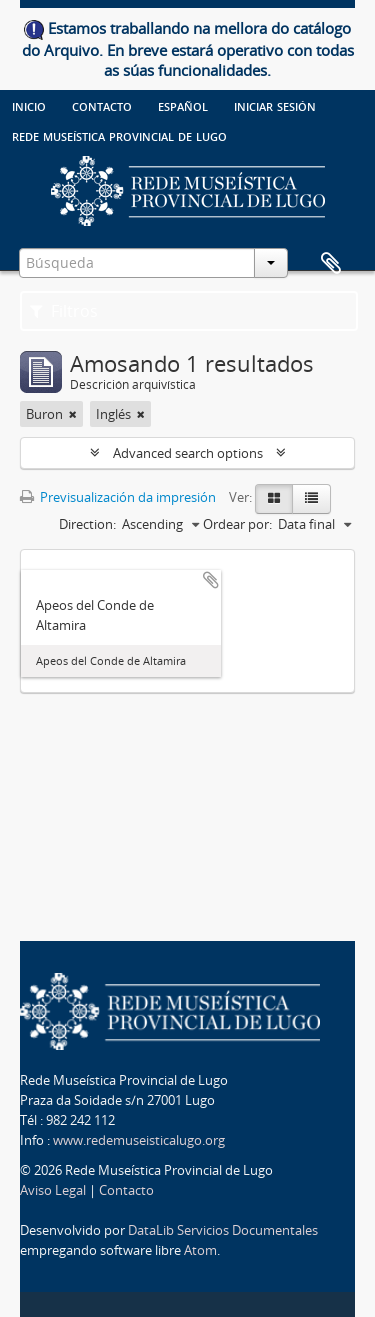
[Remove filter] (73, 414)
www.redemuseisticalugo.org (139, 1140)
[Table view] (311, 499)
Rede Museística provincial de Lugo (119, 135)
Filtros (64, 311)
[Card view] (274, 499)
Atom (200, 1250)
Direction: (87, 524)
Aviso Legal (53, 1190)
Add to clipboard (211, 580)
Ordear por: (237, 524)
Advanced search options (188, 453)
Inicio (29, 105)
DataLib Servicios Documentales (223, 1230)
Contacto (102, 105)
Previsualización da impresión (118, 497)
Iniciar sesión (275, 105)
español (183, 105)
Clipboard (331, 264)
